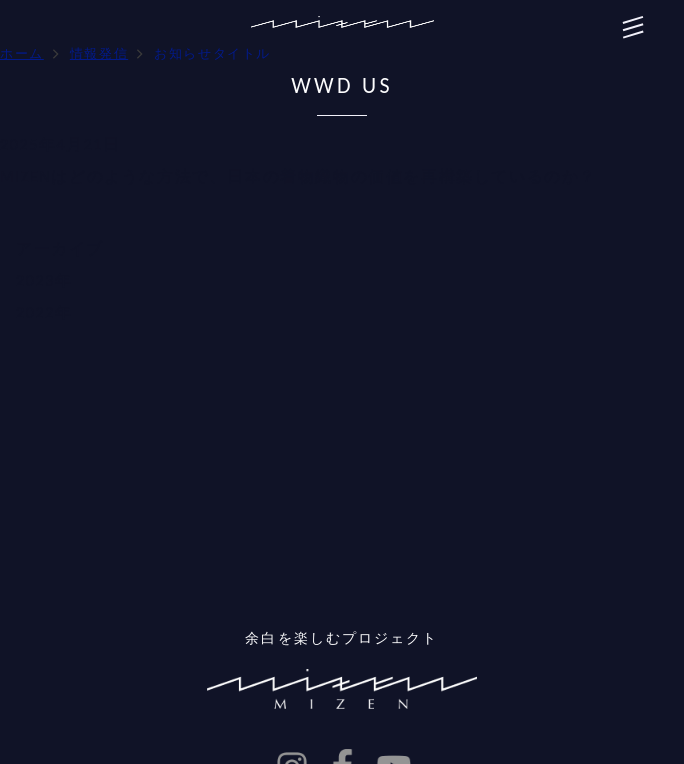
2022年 (44, 312)
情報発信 (99, 53)
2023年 (44, 280)
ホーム (22, 53)
